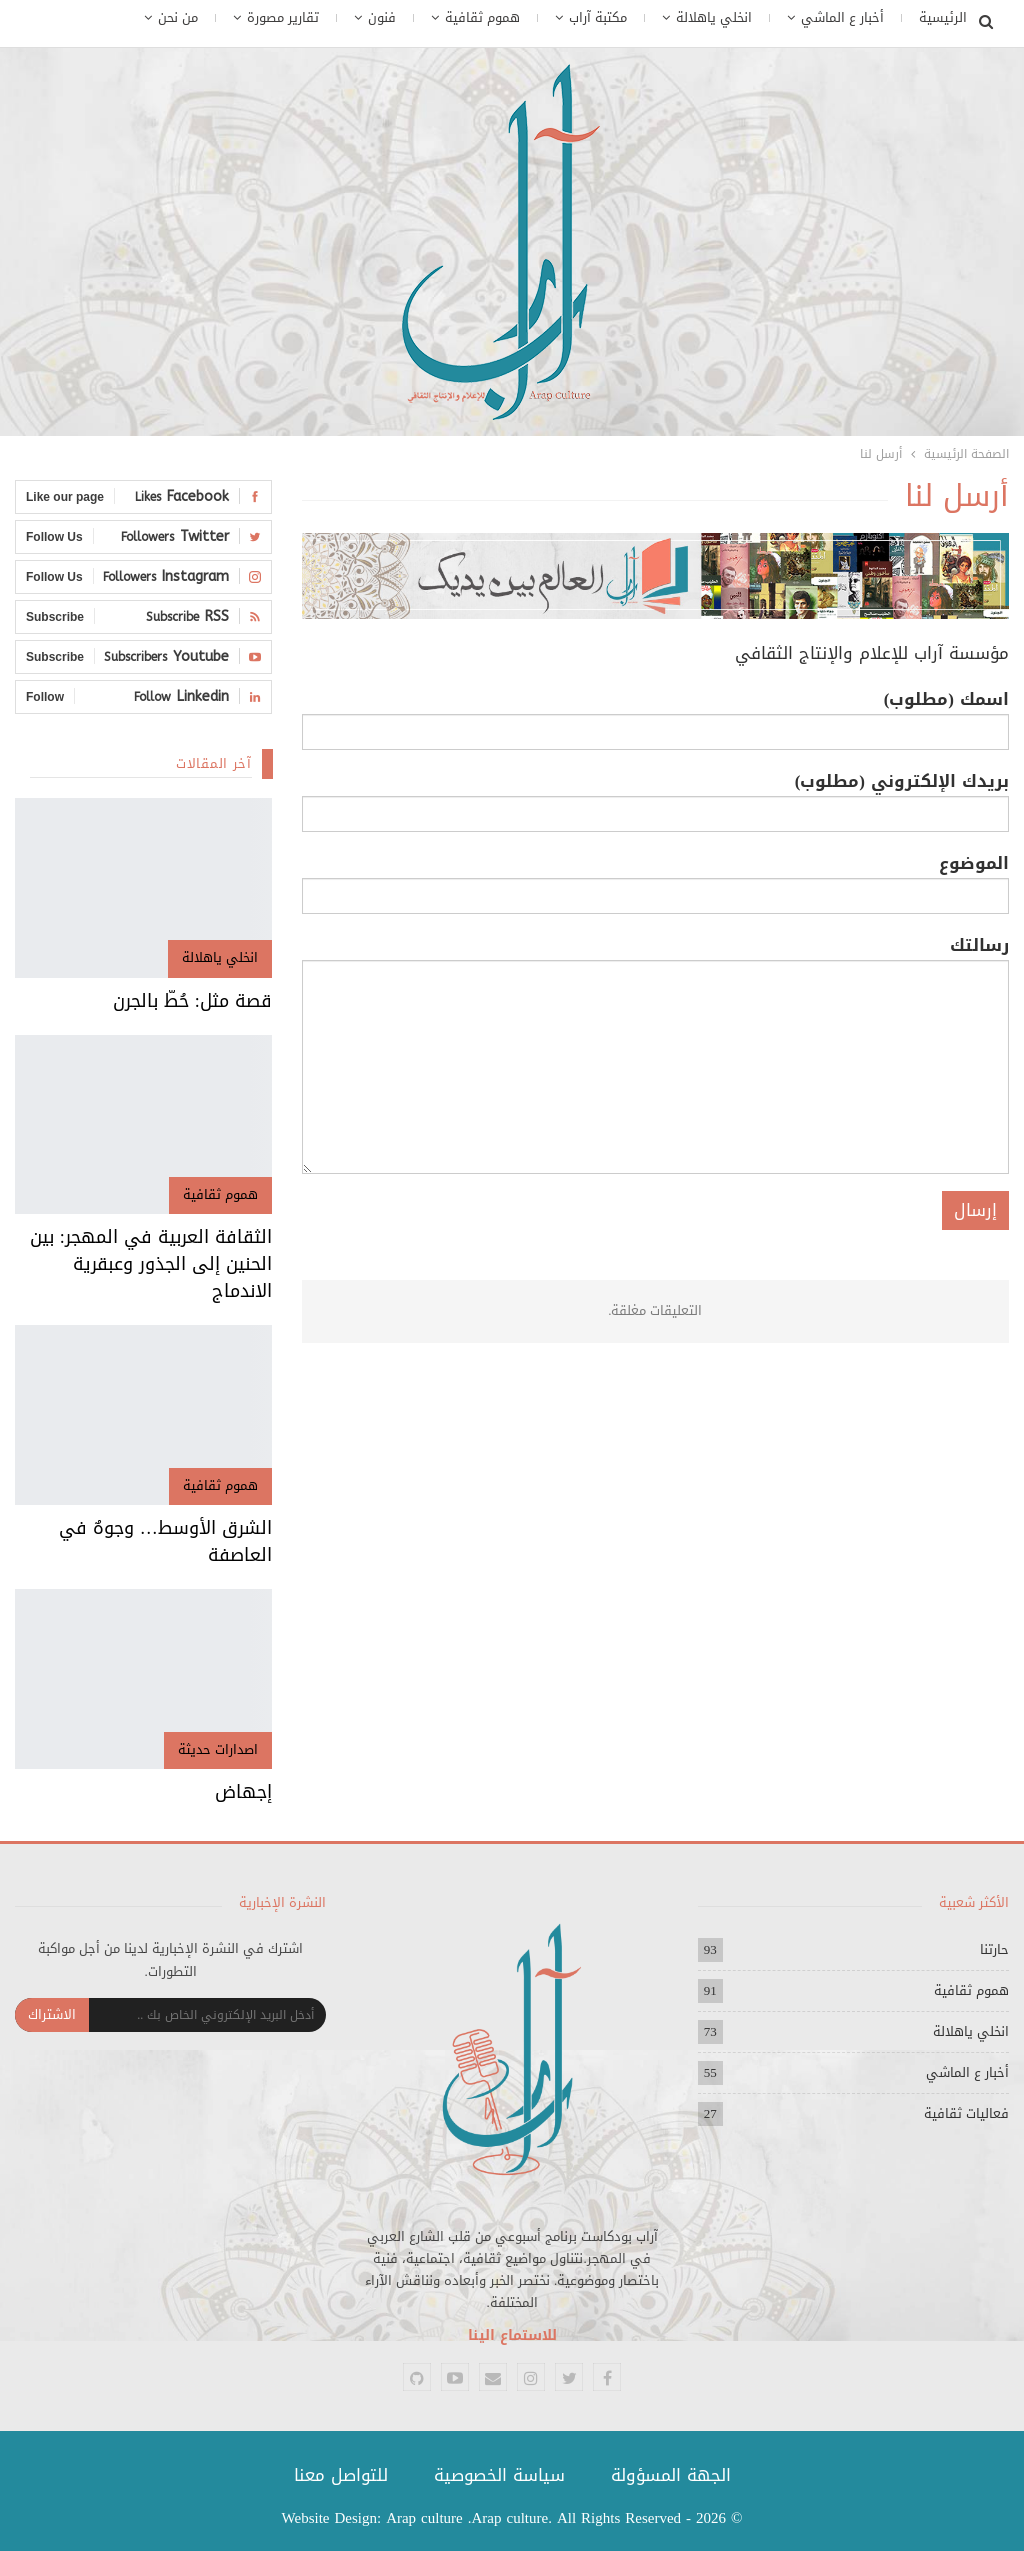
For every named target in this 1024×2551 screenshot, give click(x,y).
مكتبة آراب (598, 17)
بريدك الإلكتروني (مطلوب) (655, 798)
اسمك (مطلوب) (655, 716)
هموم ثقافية (482, 17)
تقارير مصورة (283, 17)
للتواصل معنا (341, 2475)
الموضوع (655, 880)
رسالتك (655, 1052)
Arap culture (424, 2518)
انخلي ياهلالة (714, 17)
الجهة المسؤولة (671, 2475)
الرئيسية (943, 17)
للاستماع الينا (512, 2335)
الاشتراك (52, 2014)
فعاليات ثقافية (966, 2113)
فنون (382, 17)
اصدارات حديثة (218, 1749)
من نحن (178, 17)
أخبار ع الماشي (842, 17)
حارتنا (994, 1949)
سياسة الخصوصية (499, 2475)
